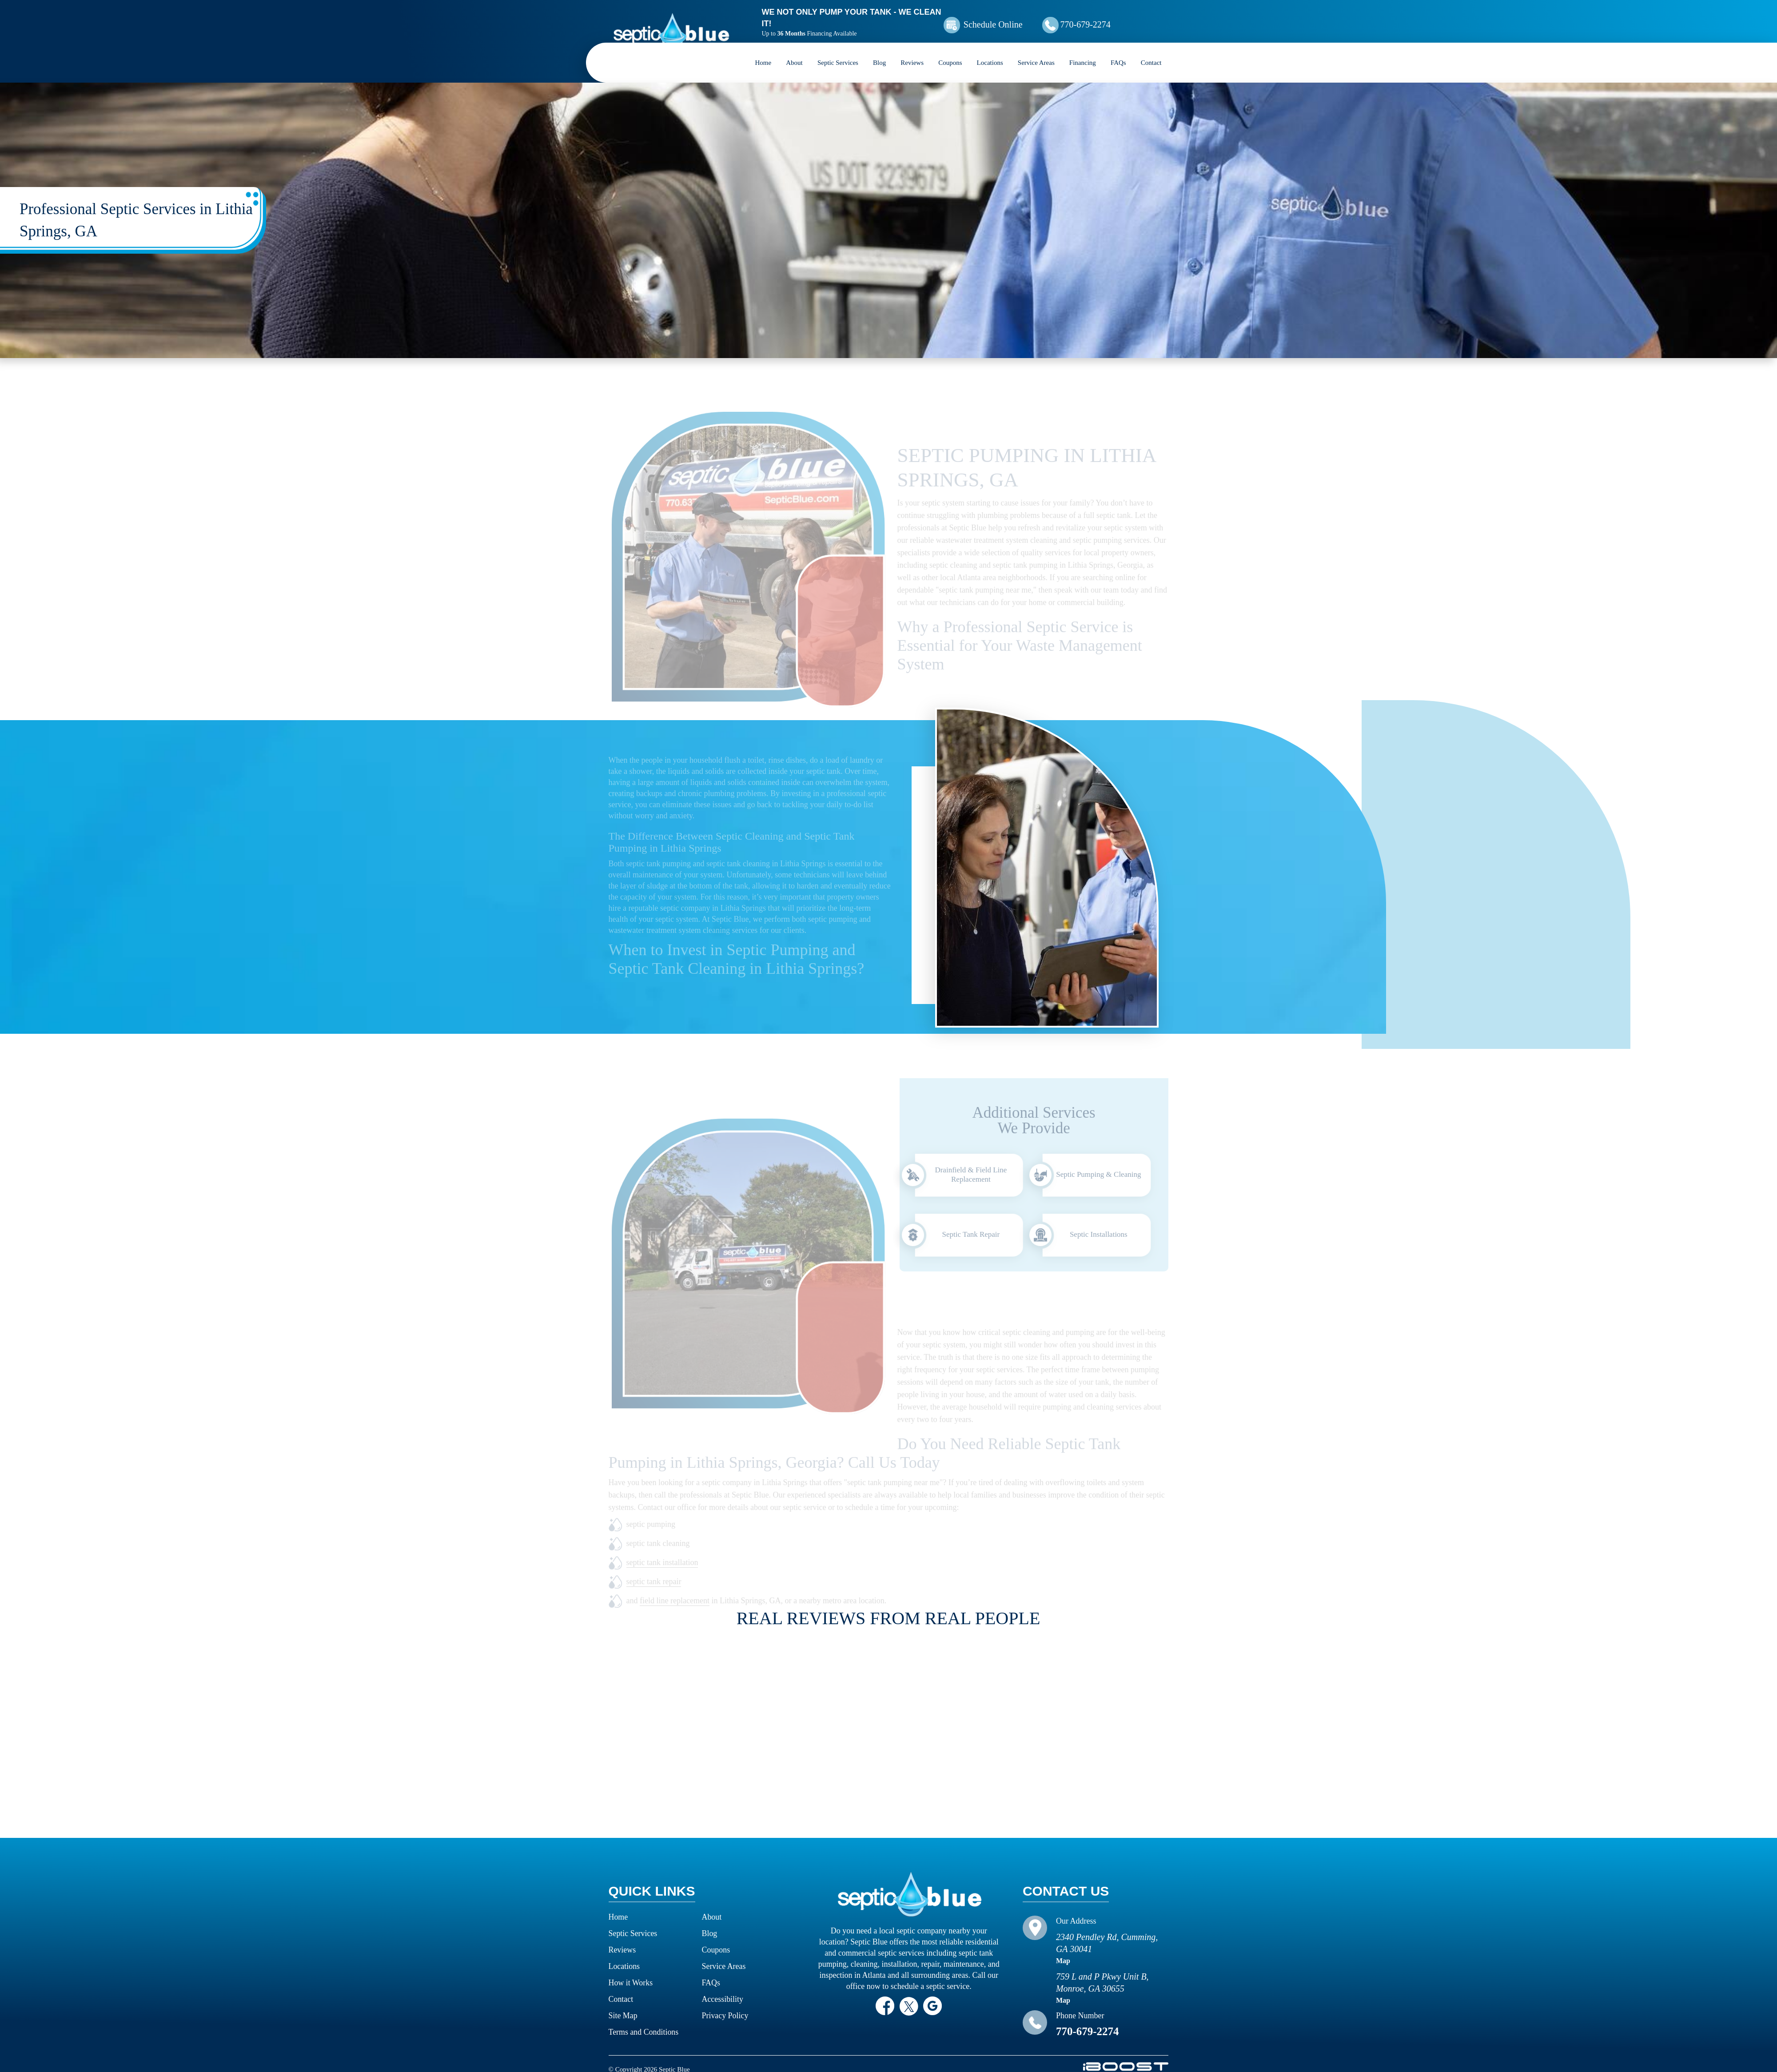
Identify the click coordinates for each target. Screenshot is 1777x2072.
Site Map (623, 2004)
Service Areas (1036, 51)
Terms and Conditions (644, 2020)
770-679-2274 (1108, 19)
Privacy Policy (725, 2004)
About (794, 51)
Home (763, 51)
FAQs (1118, 51)
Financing (1082, 51)
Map (1063, 1949)
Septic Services (837, 51)
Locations (990, 51)
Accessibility (723, 1987)
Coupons (950, 51)
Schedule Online (1007, 19)
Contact (1151, 51)
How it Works (631, 1971)
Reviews (912, 51)
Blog (879, 51)
